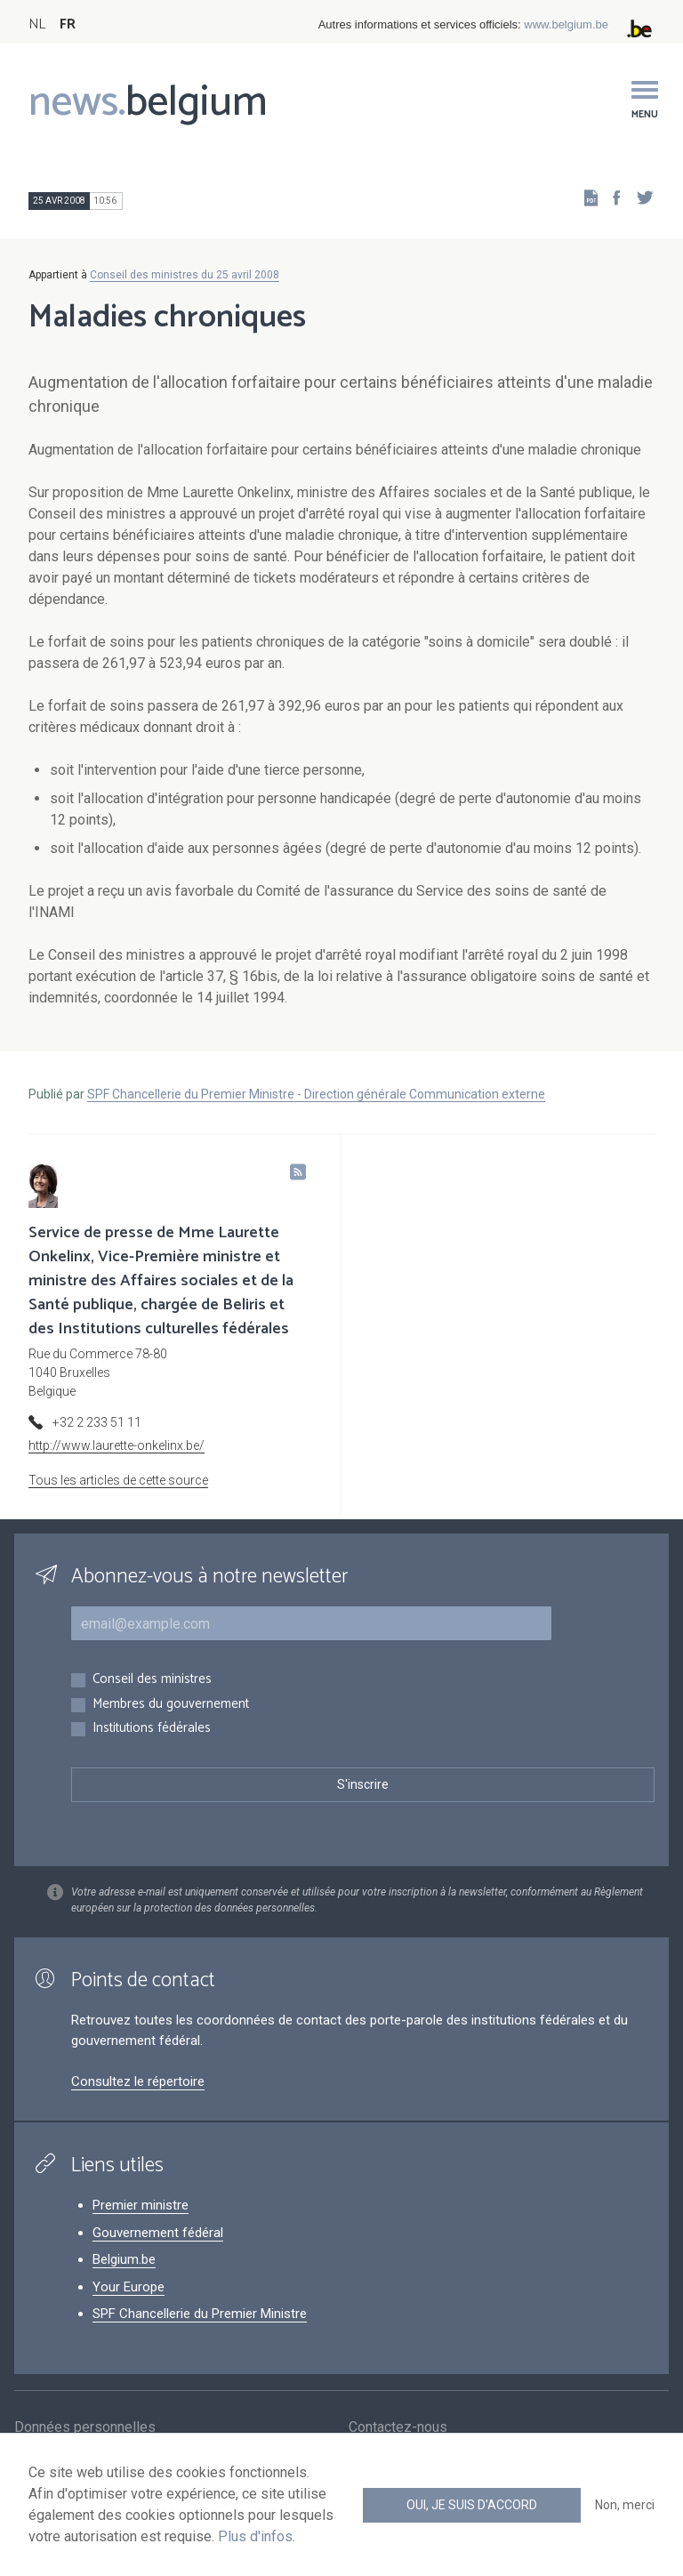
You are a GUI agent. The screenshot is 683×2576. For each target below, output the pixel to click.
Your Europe (128, 2287)
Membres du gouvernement (170, 1705)
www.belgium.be (566, 24)
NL (36, 24)
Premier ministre (140, 2205)
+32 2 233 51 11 (96, 1422)
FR (68, 24)
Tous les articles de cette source (118, 1480)
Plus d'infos (255, 2536)
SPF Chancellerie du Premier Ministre (199, 2314)
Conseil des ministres (152, 1680)
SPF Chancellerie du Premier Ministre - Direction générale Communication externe (316, 1094)
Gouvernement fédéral (157, 2233)
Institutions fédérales (151, 1729)
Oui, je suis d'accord (471, 2505)
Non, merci (625, 2505)
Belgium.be (124, 2259)
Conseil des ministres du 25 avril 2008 (184, 275)
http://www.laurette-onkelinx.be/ (116, 1445)
